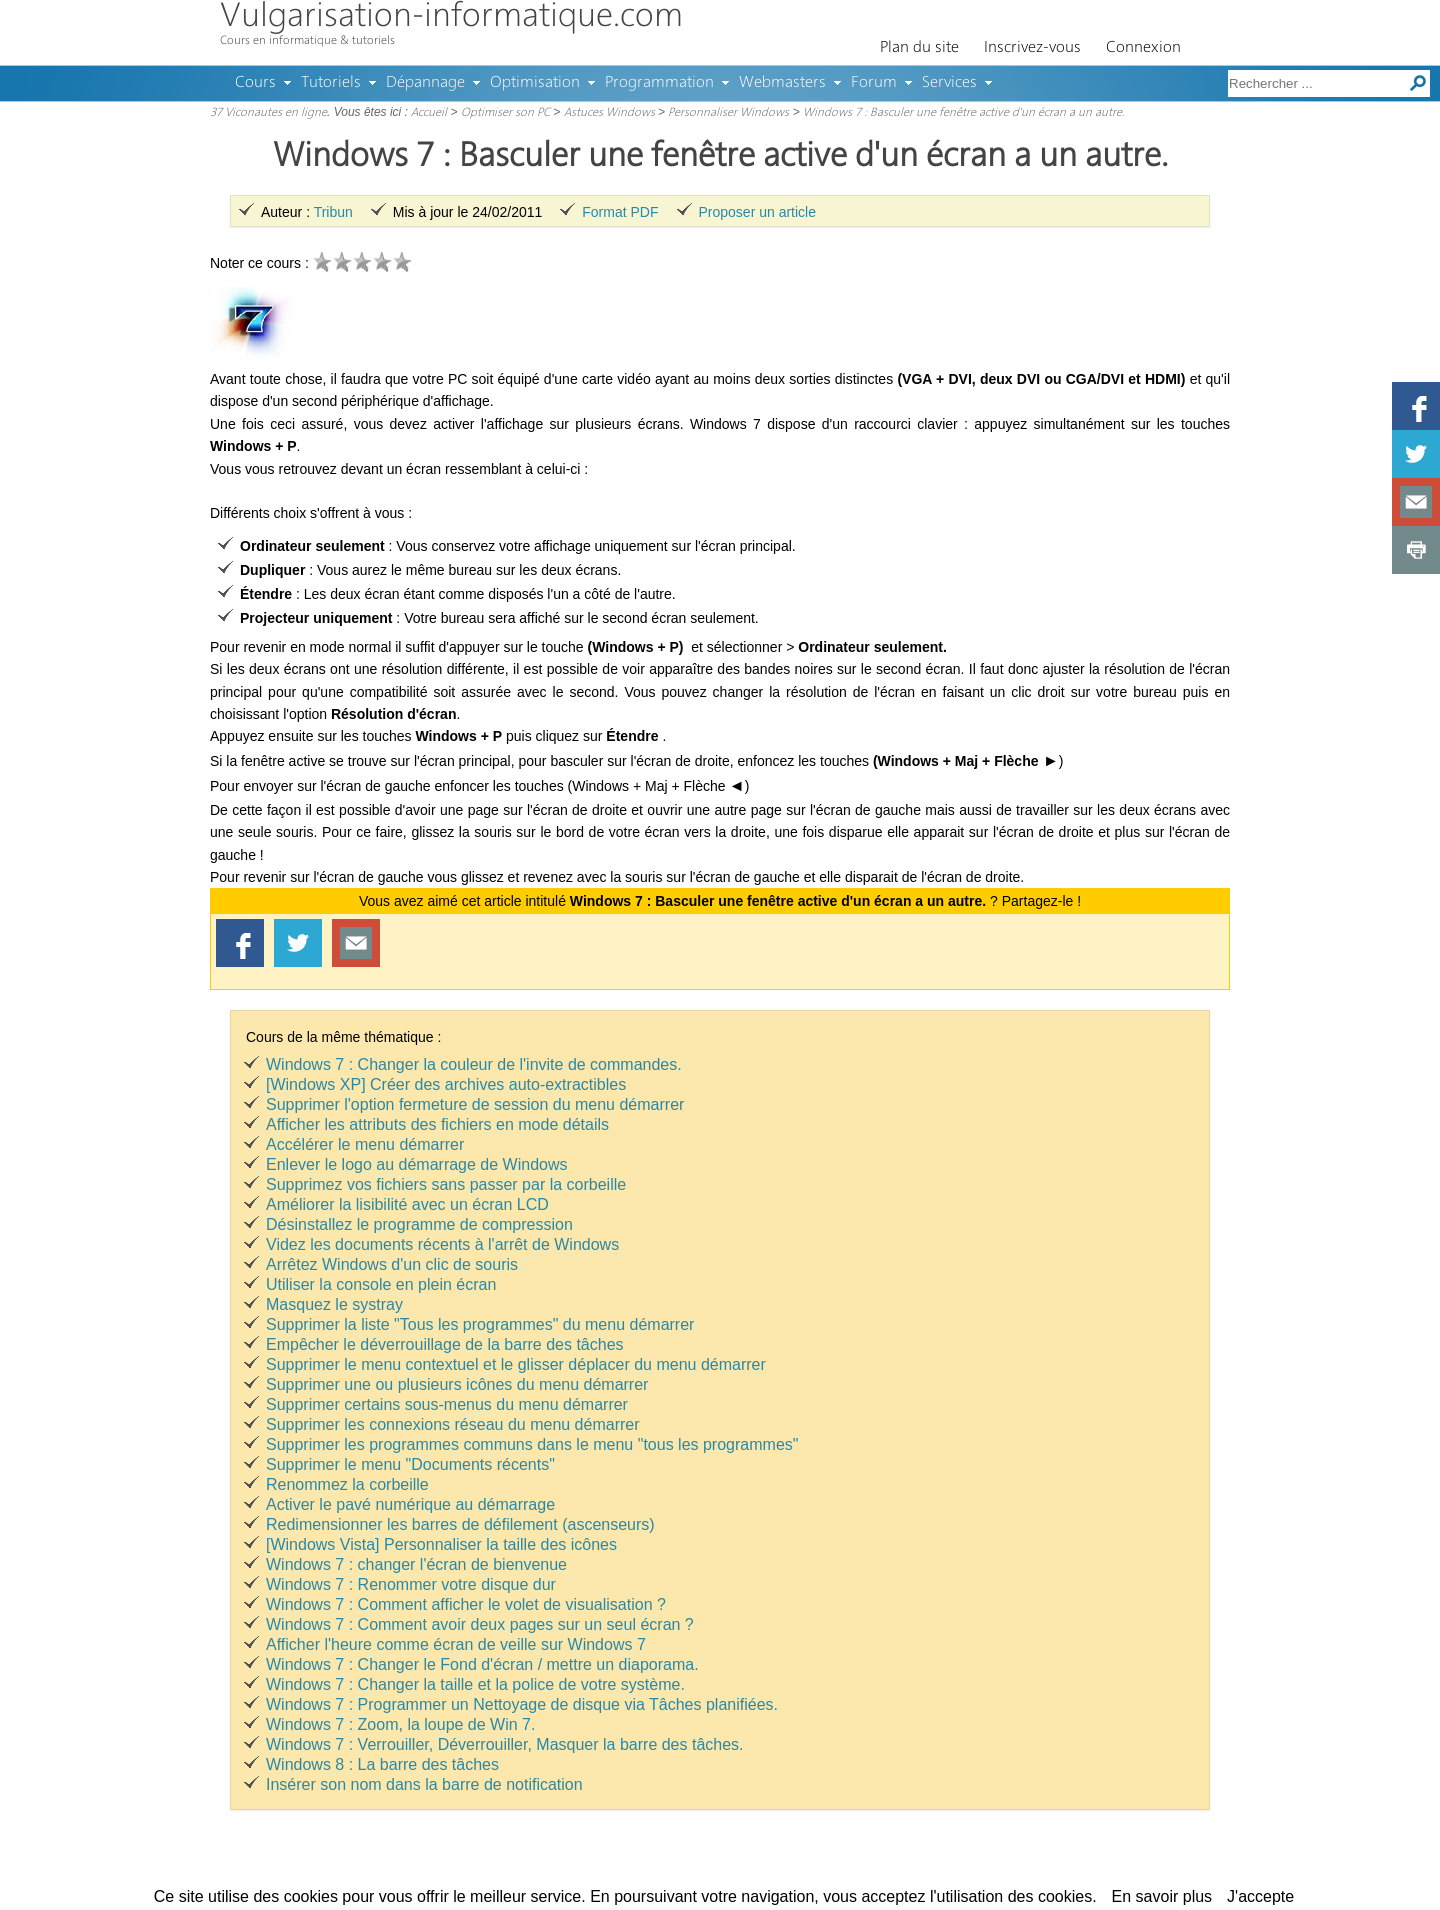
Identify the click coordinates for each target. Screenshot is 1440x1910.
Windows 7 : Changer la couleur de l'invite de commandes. (474, 1064)
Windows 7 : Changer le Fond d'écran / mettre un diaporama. (482, 1664)
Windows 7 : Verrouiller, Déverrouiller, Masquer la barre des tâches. (505, 1744)
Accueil (429, 113)
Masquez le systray (334, 1304)
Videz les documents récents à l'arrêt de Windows (442, 1244)
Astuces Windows (609, 113)
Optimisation (535, 83)
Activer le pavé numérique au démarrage (410, 1504)
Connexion (1143, 48)
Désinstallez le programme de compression (419, 1224)
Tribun (333, 212)
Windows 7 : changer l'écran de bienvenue (416, 1564)
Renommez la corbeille (347, 1484)
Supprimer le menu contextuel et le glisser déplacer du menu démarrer (516, 1364)
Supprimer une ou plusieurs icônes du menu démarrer (457, 1384)
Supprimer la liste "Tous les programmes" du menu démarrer (480, 1324)
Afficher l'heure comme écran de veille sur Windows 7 (456, 1644)
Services (949, 83)
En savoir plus (1162, 1896)
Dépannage (425, 83)
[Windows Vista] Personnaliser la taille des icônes (441, 1544)
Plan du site (919, 48)
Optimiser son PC (505, 113)
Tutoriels (331, 83)
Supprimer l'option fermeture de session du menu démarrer (475, 1104)
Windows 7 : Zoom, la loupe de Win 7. (400, 1724)
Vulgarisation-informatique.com (451, 17)
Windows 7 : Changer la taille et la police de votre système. (475, 1684)
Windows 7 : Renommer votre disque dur (411, 1584)
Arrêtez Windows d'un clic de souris (392, 1264)
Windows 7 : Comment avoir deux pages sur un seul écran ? (480, 1624)
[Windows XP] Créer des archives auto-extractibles (446, 1084)
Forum (874, 83)
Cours (255, 83)
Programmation (659, 83)
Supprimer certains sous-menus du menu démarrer (447, 1404)
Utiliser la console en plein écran (381, 1284)
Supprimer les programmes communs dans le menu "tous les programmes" (532, 1444)
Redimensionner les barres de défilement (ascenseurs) (460, 1524)
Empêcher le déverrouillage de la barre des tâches (445, 1344)
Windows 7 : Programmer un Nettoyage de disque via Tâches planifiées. (522, 1704)
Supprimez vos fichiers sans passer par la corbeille (446, 1184)
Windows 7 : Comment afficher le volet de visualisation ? (466, 1604)
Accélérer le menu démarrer (365, 1144)
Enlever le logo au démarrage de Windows (417, 1164)
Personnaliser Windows (728, 113)
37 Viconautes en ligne (268, 113)
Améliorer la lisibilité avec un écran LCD (407, 1204)
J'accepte (1260, 1896)
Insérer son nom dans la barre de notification (424, 1784)
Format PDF (620, 212)
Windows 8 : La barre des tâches (382, 1764)
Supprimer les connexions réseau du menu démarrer (453, 1424)
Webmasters (782, 83)
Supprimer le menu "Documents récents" (410, 1464)
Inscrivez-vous (1032, 48)
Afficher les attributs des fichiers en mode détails (437, 1124)
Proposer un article (758, 212)
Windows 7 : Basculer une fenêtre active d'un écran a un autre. (964, 113)
